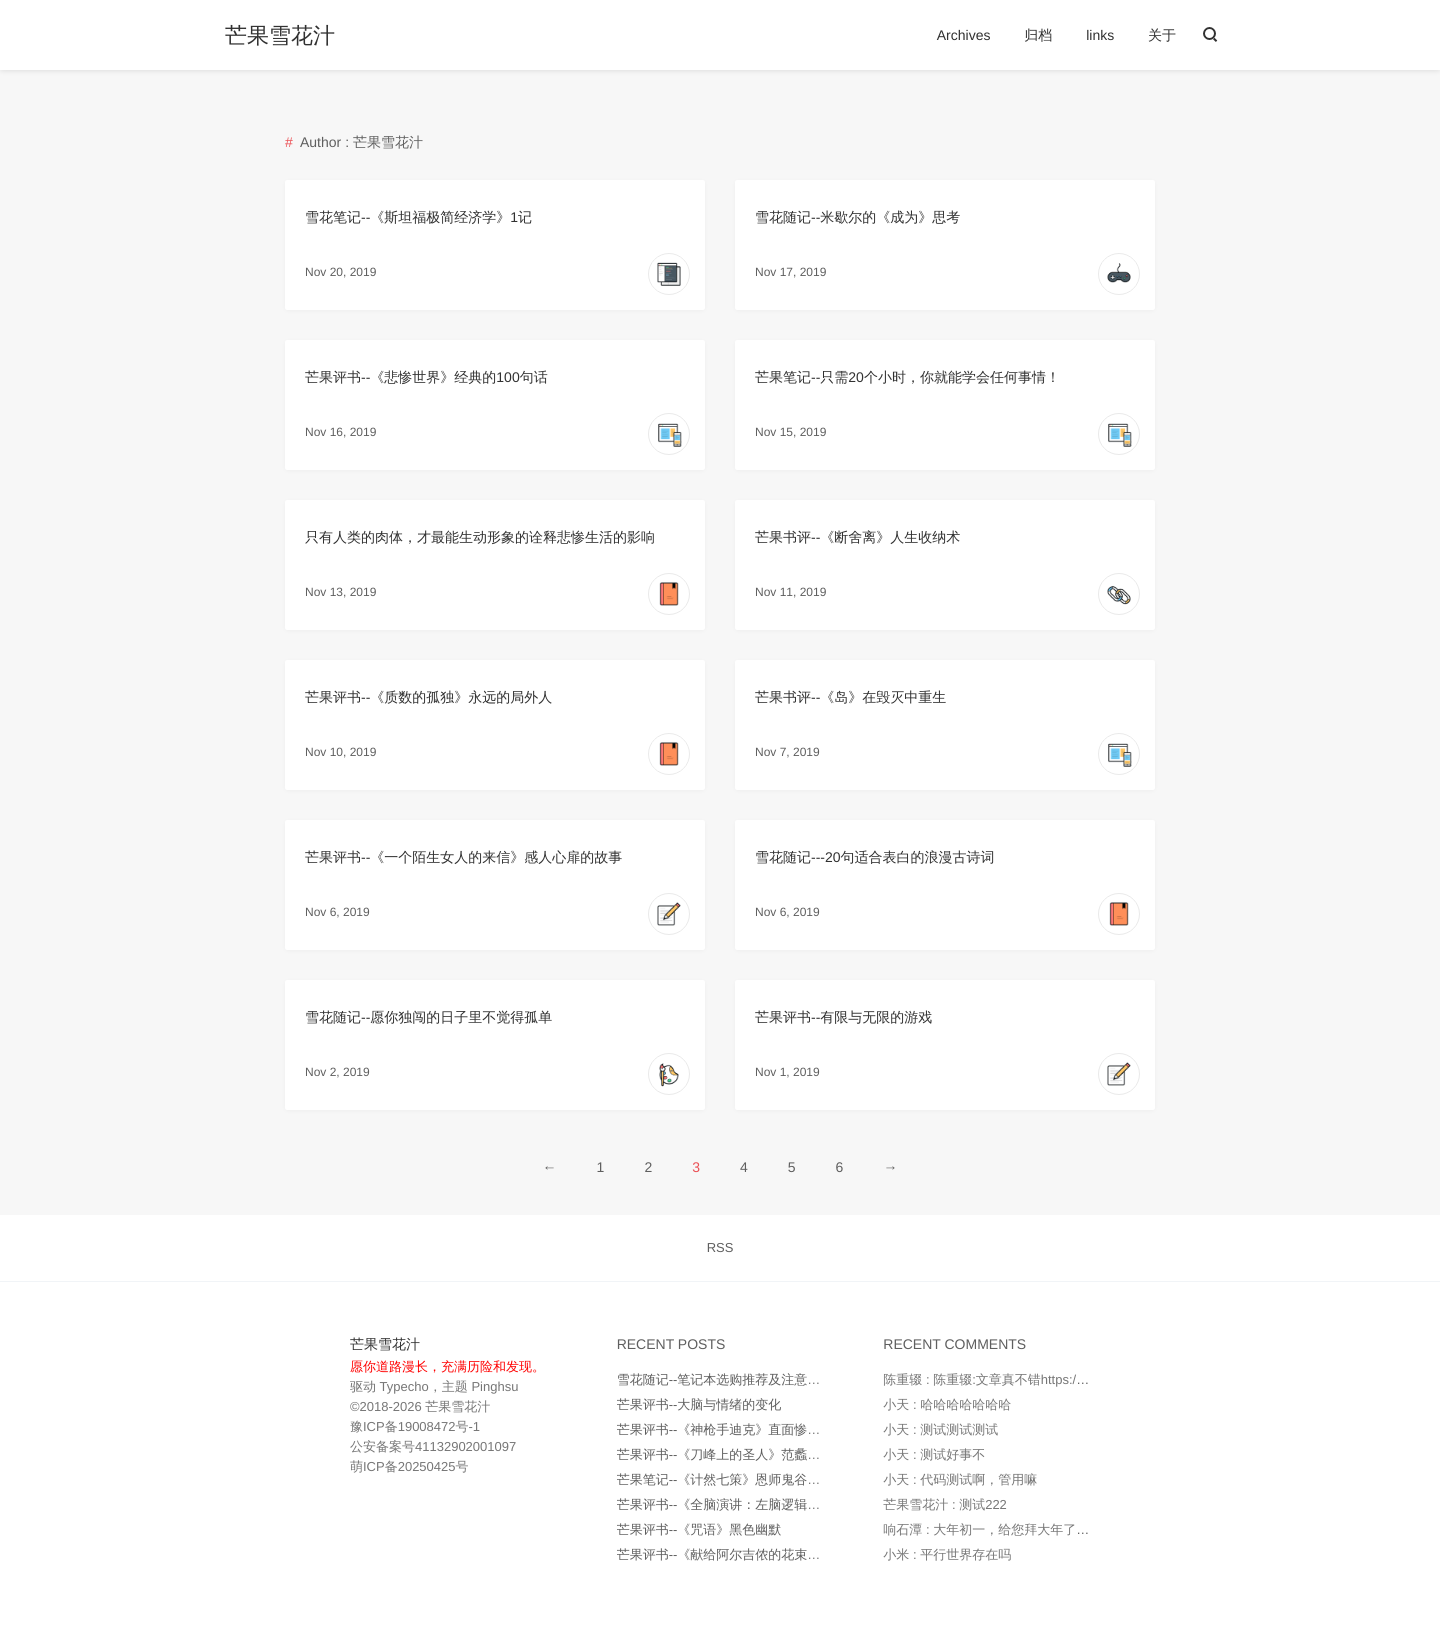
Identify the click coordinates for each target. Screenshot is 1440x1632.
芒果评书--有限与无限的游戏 (843, 1017)
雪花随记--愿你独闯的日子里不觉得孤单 (428, 1017)
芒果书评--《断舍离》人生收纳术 (857, 537)
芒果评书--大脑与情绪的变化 (699, 1404)
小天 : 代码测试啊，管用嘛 (960, 1479)
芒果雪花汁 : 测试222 (945, 1504)
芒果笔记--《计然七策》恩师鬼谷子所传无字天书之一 (771, 1479)
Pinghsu (494, 1386)
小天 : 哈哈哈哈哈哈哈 (947, 1404)
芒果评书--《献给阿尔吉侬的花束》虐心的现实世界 (764, 1554)
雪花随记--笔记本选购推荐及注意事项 (725, 1379)
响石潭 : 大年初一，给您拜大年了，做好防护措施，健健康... (1056, 1529)
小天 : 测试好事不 (934, 1454)
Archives (964, 35)
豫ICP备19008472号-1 (415, 1426)
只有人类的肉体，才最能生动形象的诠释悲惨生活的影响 (480, 537)
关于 (1162, 35)
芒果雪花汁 (280, 36)
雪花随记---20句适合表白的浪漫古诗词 (875, 857)
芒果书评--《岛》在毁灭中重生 (850, 697)
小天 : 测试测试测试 (940, 1429)
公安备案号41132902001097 (433, 1446)
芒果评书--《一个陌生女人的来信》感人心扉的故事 (463, 857)
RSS (720, 1247)
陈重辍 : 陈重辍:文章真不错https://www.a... (1006, 1379)
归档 (1038, 35)
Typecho (402, 1386)
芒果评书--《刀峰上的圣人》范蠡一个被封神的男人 (764, 1454)
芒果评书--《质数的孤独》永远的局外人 (428, 697)
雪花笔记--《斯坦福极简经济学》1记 (418, 217)
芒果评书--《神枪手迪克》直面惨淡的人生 (738, 1429)
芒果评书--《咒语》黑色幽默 (699, 1529)
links (1100, 35)
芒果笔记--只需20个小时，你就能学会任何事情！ (907, 377)
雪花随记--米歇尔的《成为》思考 (857, 217)
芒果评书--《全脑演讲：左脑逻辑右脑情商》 (745, 1504)
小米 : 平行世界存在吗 (947, 1554)
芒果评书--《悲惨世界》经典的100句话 (426, 377)
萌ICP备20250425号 (409, 1466)
